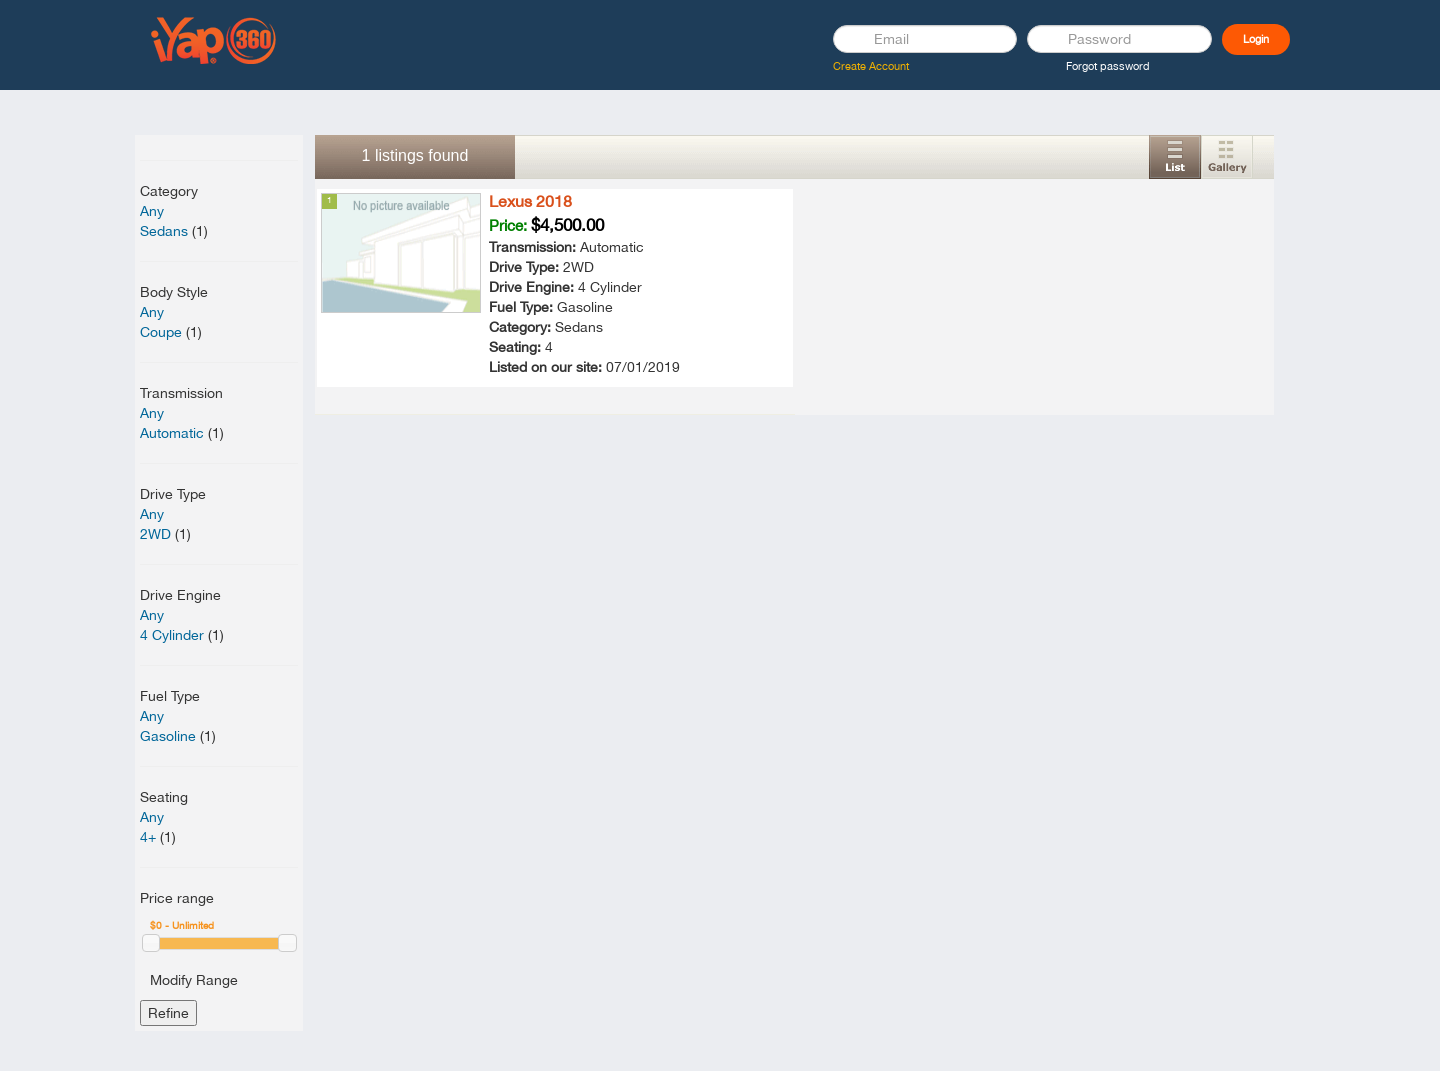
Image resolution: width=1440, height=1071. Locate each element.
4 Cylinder (172, 635)
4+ (148, 837)
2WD (155, 534)
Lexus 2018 (530, 201)
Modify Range (194, 980)
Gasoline (168, 736)
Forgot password (1108, 66)
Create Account (871, 66)
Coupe (161, 332)
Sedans (164, 231)
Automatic (172, 433)
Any (152, 211)
